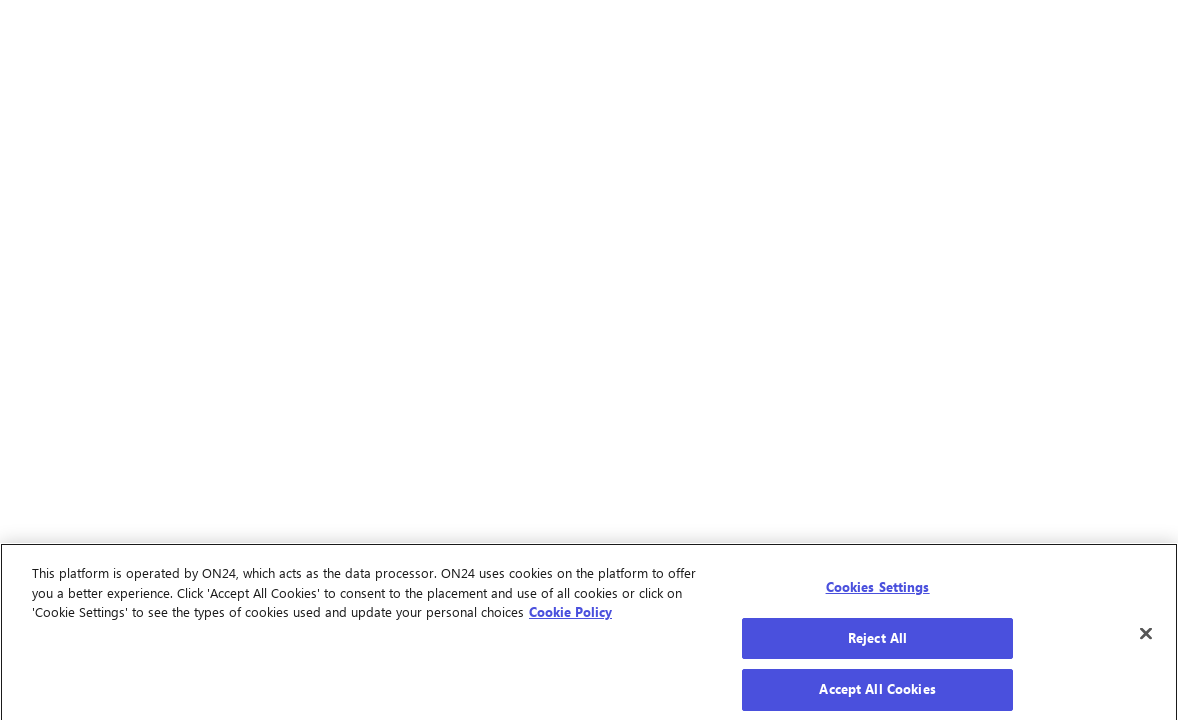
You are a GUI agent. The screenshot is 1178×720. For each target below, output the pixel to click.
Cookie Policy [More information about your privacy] (570, 615)
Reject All (877, 641)
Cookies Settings (878, 590)
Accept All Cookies (877, 693)
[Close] (1146, 638)
